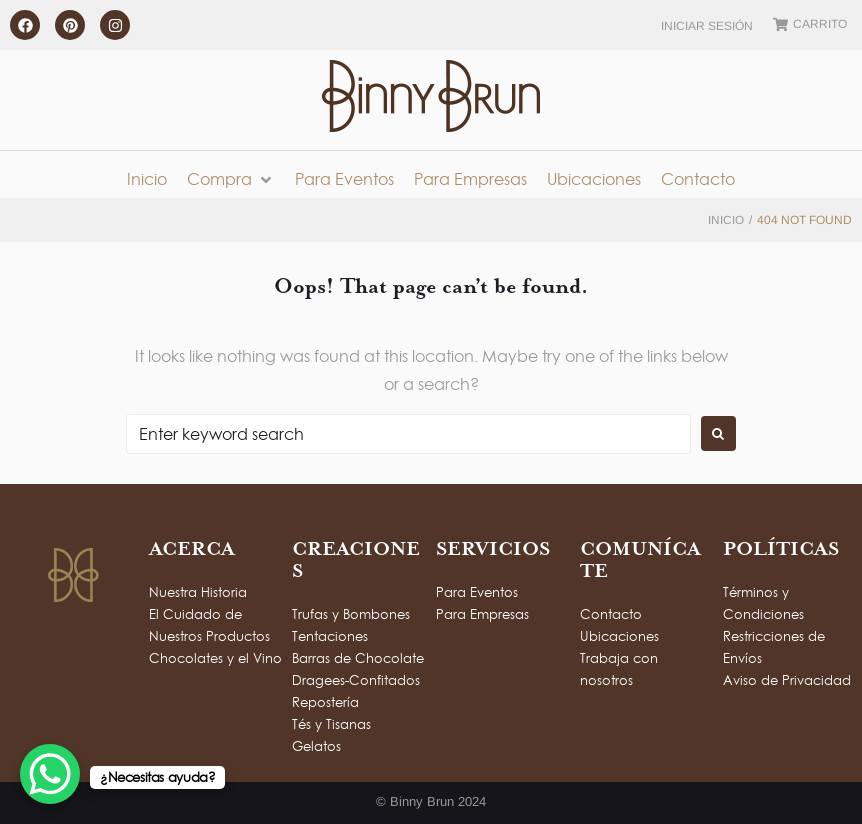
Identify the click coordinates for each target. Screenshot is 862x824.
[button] (231, 179)
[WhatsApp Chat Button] (50, 774)
